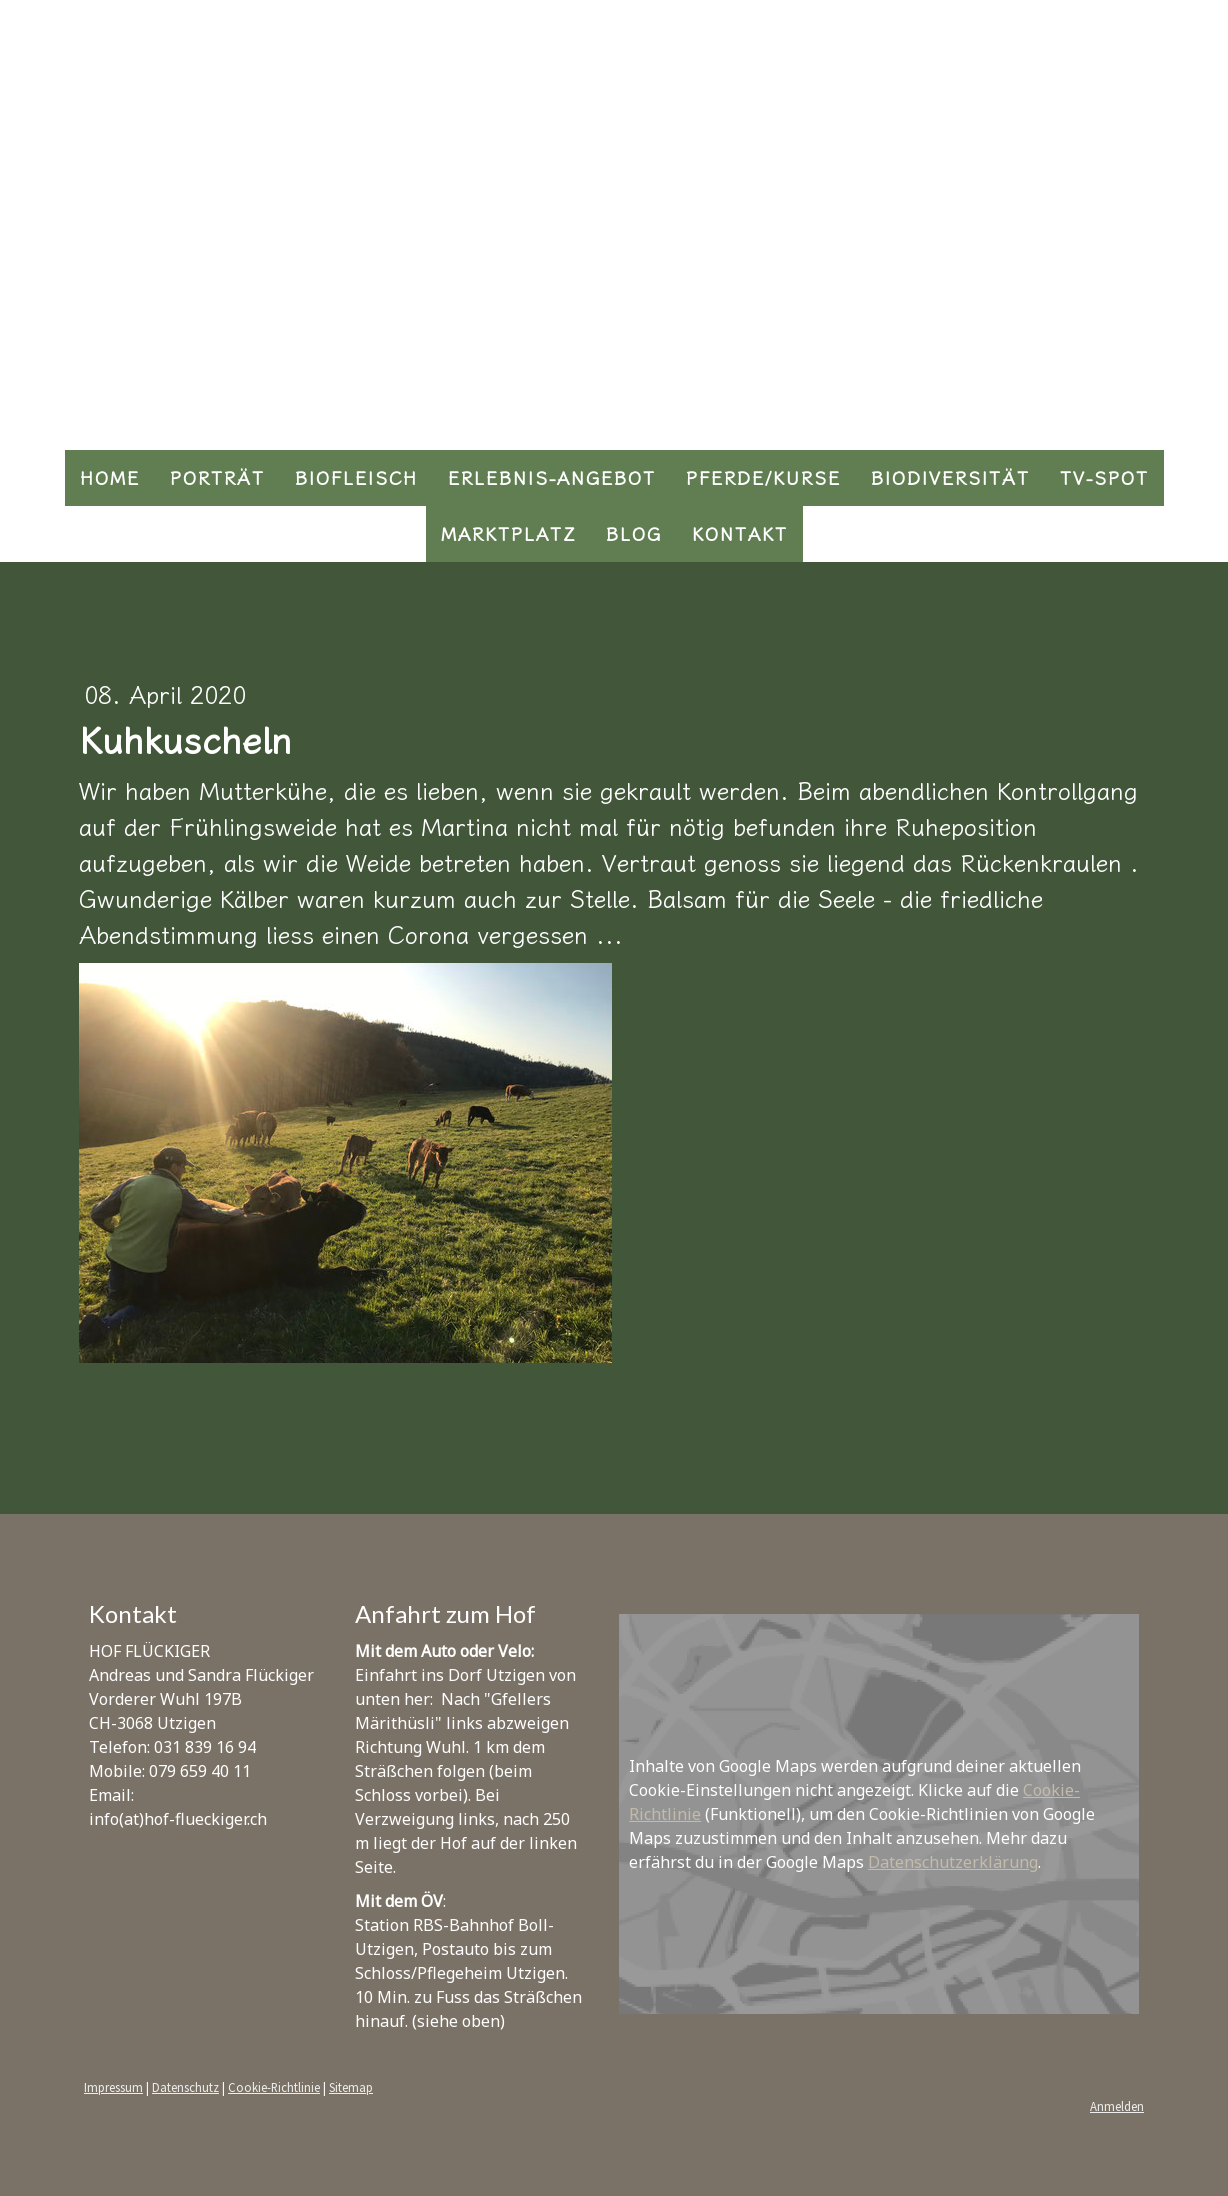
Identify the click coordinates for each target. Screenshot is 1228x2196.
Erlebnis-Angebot (552, 478)
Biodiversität (950, 478)
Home (110, 478)
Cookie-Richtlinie (274, 2087)
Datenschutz (185, 2087)
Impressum (113, 2087)
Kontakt (740, 534)
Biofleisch (356, 478)
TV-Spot (1104, 478)
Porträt (217, 478)
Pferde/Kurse (763, 478)
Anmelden (1117, 2106)
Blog (634, 534)
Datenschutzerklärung (953, 1862)
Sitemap (351, 2087)
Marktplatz (508, 534)
